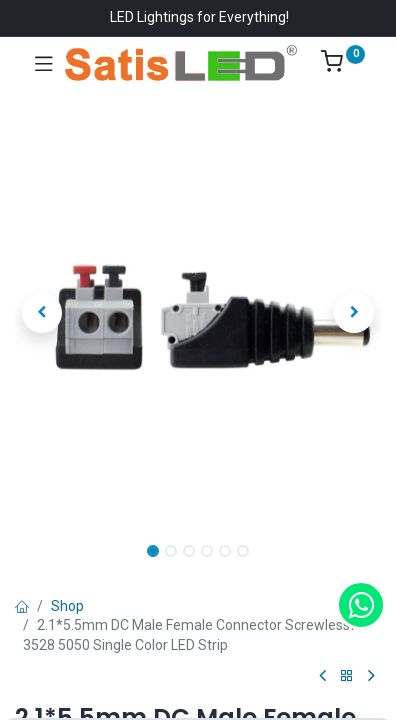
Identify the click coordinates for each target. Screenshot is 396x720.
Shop (67, 606)
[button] (42, 313)
